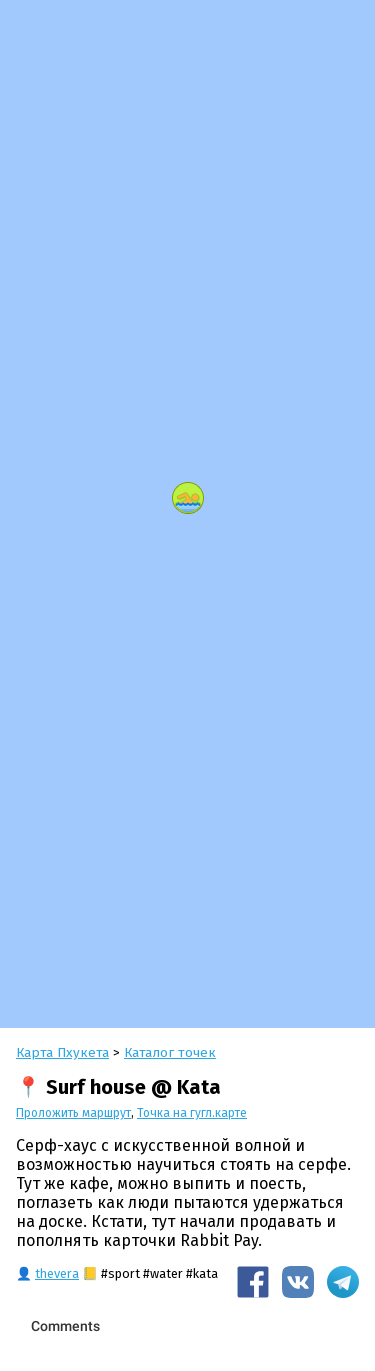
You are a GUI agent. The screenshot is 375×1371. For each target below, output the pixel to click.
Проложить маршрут (73, 1113)
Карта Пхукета (62, 1052)
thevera (57, 1273)
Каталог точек (170, 1052)
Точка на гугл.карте (192, 1113)
